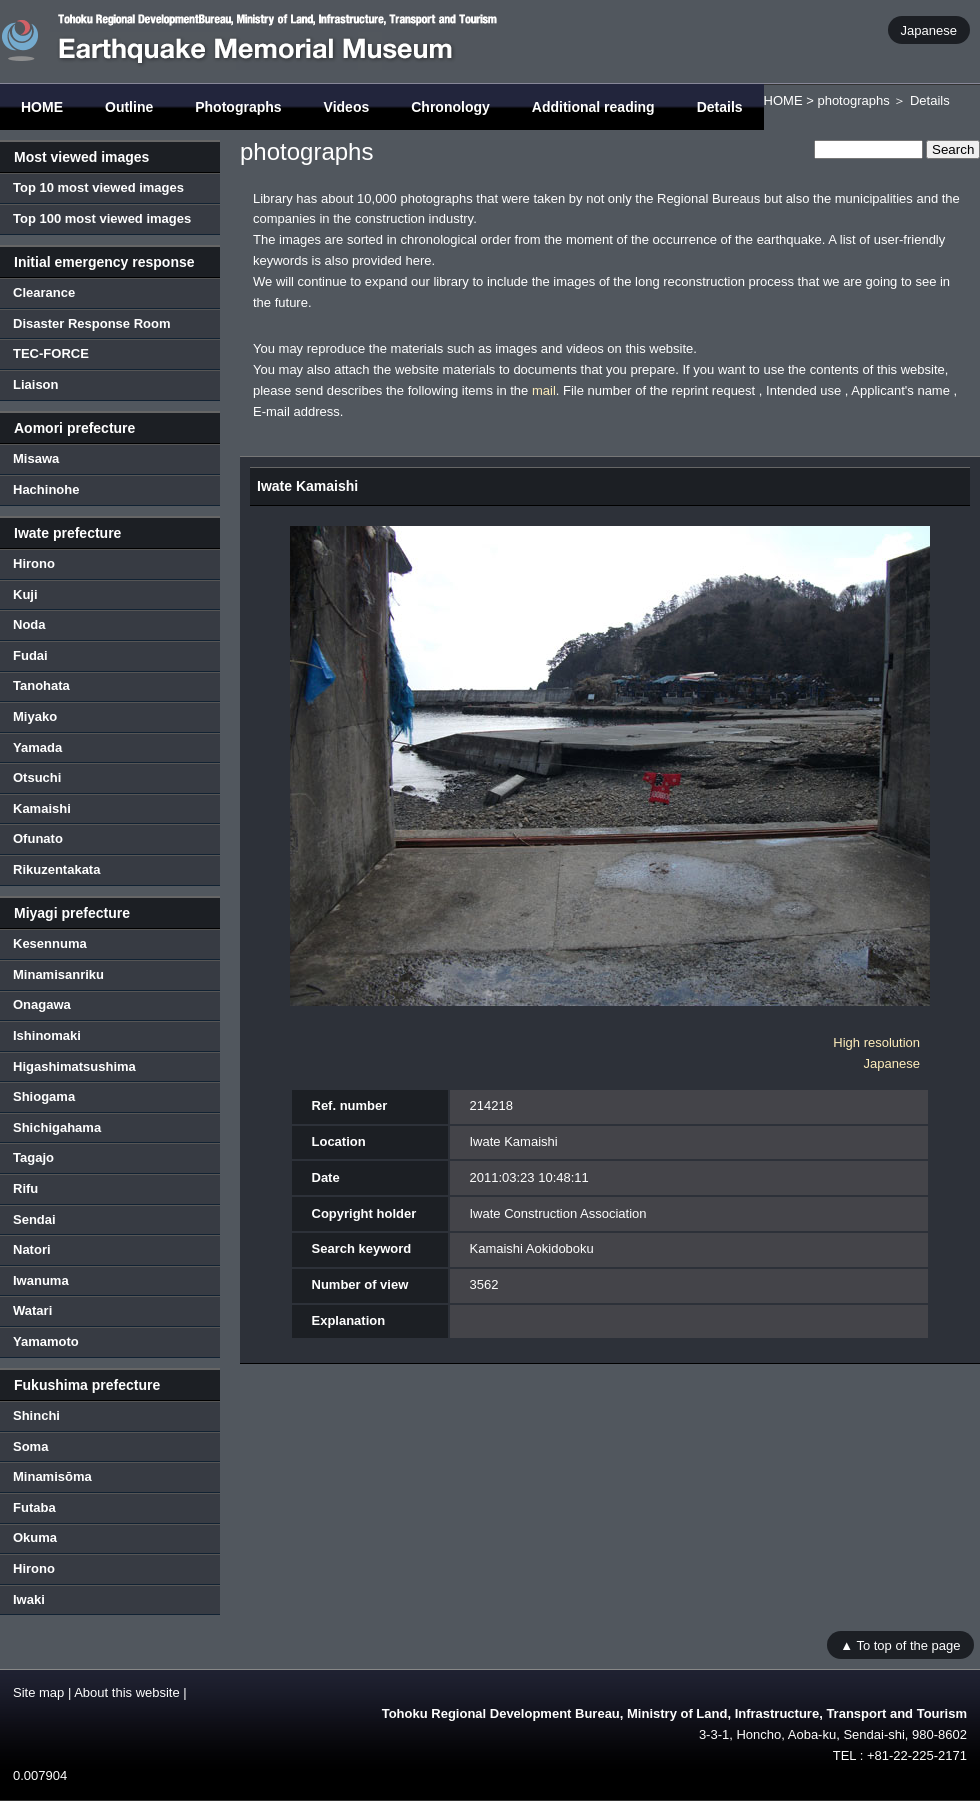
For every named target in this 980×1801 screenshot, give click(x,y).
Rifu (25, 1188)
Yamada (37, 747)
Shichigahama (57, 1127)
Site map (38, 1692)
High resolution (876, 1042)
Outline (129, 107)
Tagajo (33, 1157)
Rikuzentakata (56, 869)
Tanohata (41, 685)
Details (720, 107)
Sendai (34, 1219)
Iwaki (29, 1599)
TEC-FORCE (51, 353)
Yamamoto (46, 1341)
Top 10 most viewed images (98, 187)
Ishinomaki (47, 1035)
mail (544, 390)
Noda (29, 624)
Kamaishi (42, 808)
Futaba (34, 1507)
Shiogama (44, 1096)
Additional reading (593, 107)
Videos (347, 107)
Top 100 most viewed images (102, 218)
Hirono (34, 563)
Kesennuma (50, 943)
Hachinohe (46, 489)
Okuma (35, 1537)
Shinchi (36, 1415)
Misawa (36, 458)
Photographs (238, 107)
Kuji (25, 594)
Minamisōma (52, 1476)
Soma (30, 1446)
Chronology (450, 107)
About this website (127, 1692)
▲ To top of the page (900, 1644)
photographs (853, 100)
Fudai (30, 655)
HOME (42, 107)
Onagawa (42, 1004)
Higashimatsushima (74, 1066)
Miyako (35, 716)
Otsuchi (37, 777)
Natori (32, 1249)
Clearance (44, 292)
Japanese (929, 29)
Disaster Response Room (92, 323)
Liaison (36, 384)
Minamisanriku (58, 974)
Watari (32, 1310)
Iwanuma (41, 1280)
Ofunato (38, 838)
